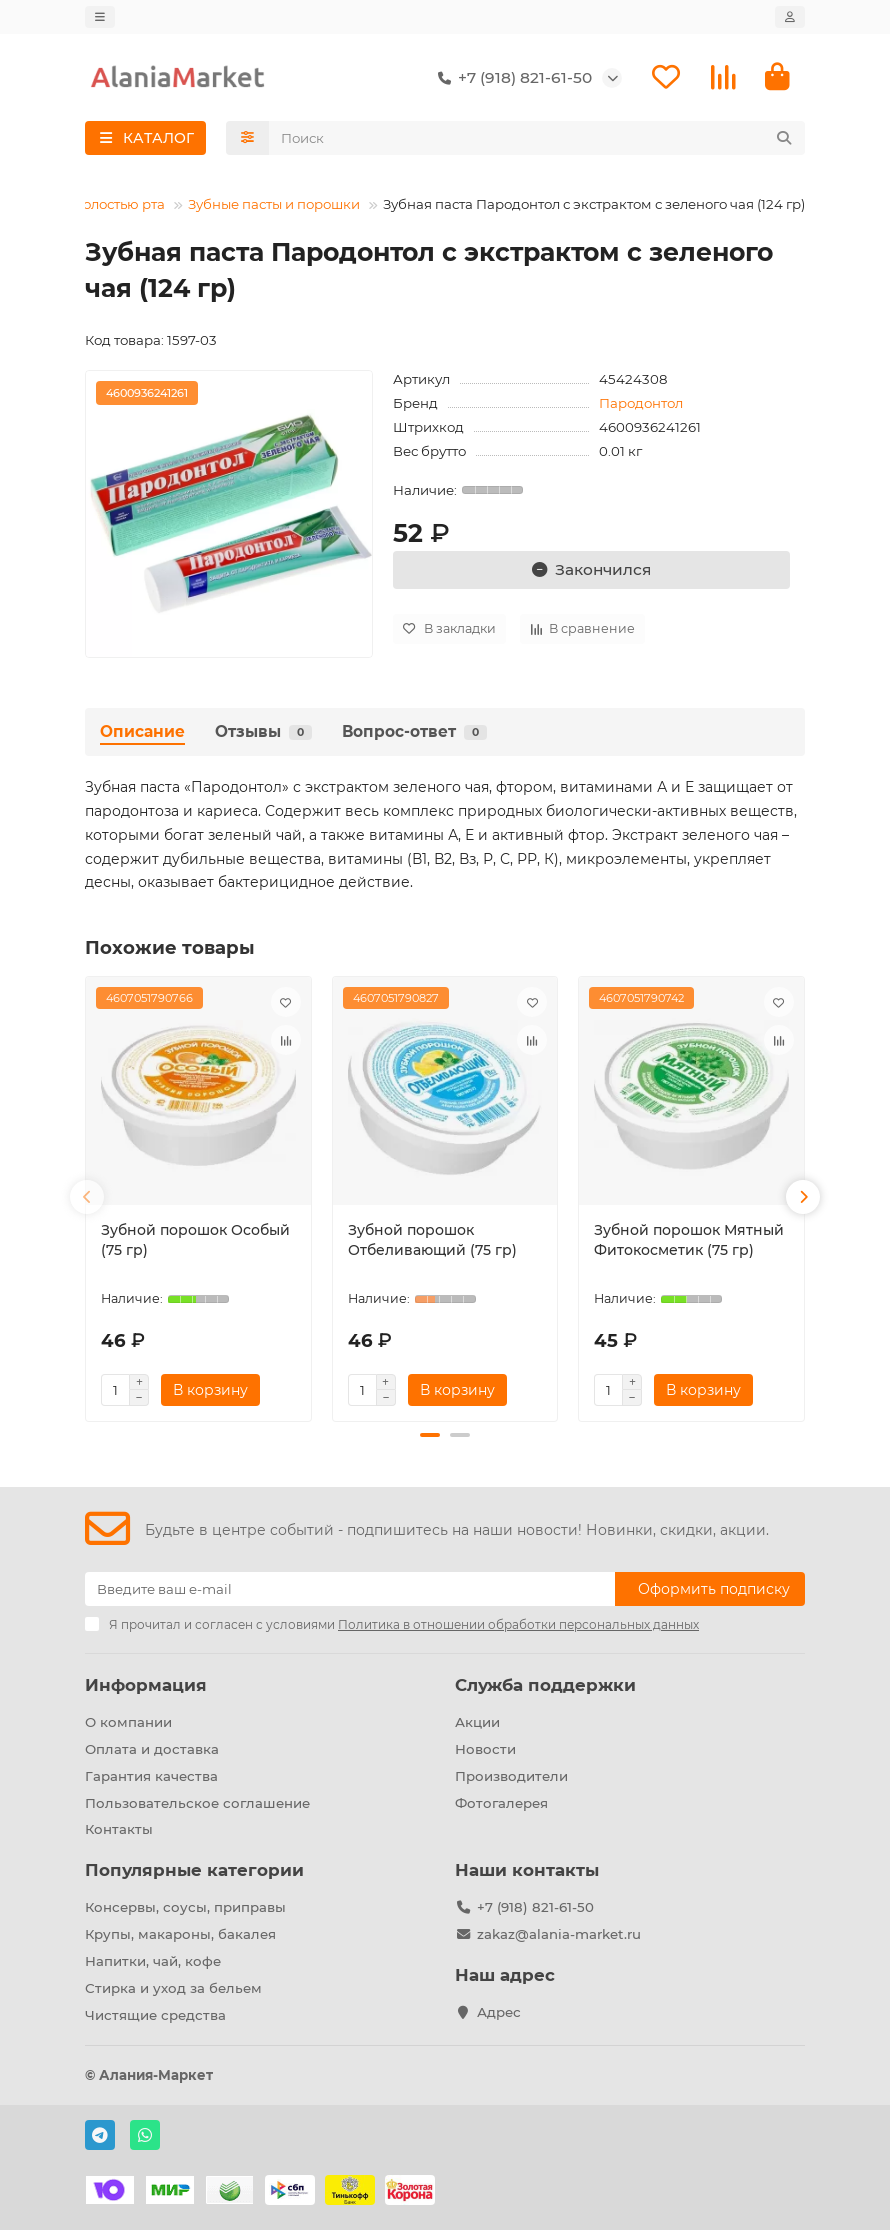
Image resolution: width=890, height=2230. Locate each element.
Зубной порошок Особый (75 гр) (195, 1241)
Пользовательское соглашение (197, 1803)
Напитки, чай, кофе (153, 1961)
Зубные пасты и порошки (274, 204)
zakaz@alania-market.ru (559, 1934)
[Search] (537, 138)
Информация (146, 1685)
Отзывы (263, 731)
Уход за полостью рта (92, 204)
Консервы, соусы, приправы (185, 1907)
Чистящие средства (155, 2015)
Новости (485, 1749)
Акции (477, 1722)
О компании (128, 1722)
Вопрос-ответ (414, 731)
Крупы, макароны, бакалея (180, 1934)
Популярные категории (194, 1870)
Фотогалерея (501, 1803)
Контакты (119, 1829)
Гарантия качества (151, 1776)
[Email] (350, 1589)
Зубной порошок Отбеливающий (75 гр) (432, 1241)
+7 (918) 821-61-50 (511, 78)
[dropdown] (100, 17)
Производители (511, 1776)
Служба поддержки (545, 1685)
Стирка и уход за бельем (173, 1988)
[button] (87, 1197)
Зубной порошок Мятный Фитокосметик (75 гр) (689, 1241)
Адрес (499, 2012)
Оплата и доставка (152, 1749)
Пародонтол (641, 403)
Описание (142, 731)
